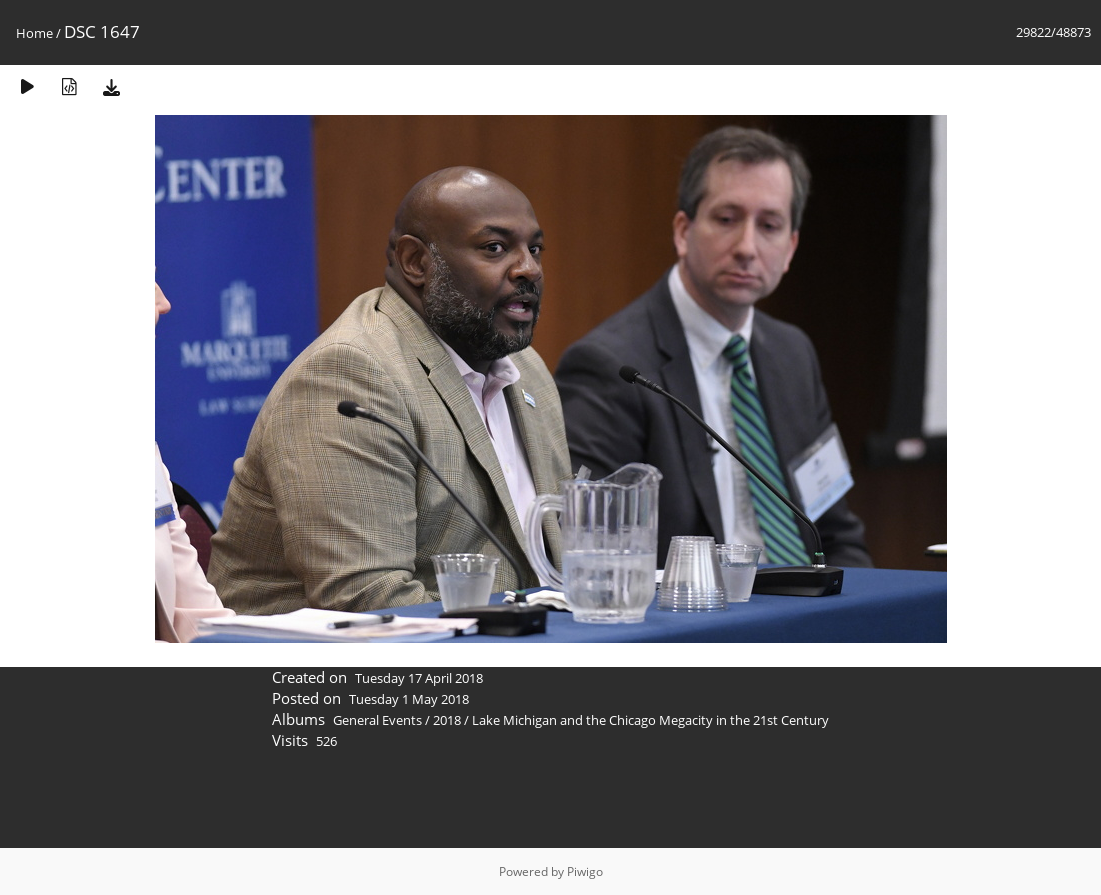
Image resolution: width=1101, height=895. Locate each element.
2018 (447, 720)
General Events (377, 720)
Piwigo (585, 871)
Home (34, 33)
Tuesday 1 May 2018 (409, 699)
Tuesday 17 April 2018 (419, 678)
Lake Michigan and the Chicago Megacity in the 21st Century (650, 720)
